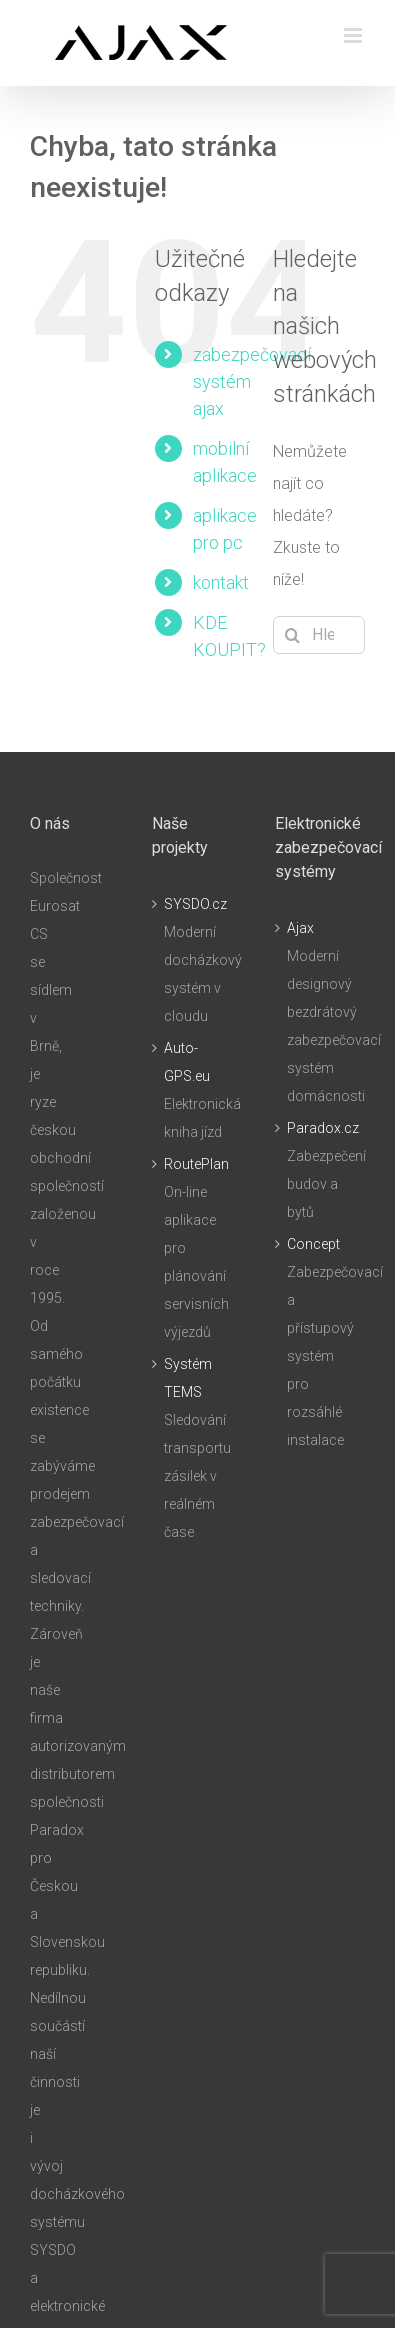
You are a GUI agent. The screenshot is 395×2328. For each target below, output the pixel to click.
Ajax (300, 928)
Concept (313, 1244)
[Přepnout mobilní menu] (354, 35)
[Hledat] (292, 635)
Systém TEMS (188, 1378)
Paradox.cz (321, 1128)
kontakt (221, 582)
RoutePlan (196, 1164)
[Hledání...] (319, 635)
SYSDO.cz (195, 904)
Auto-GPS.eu (187, 1062)
